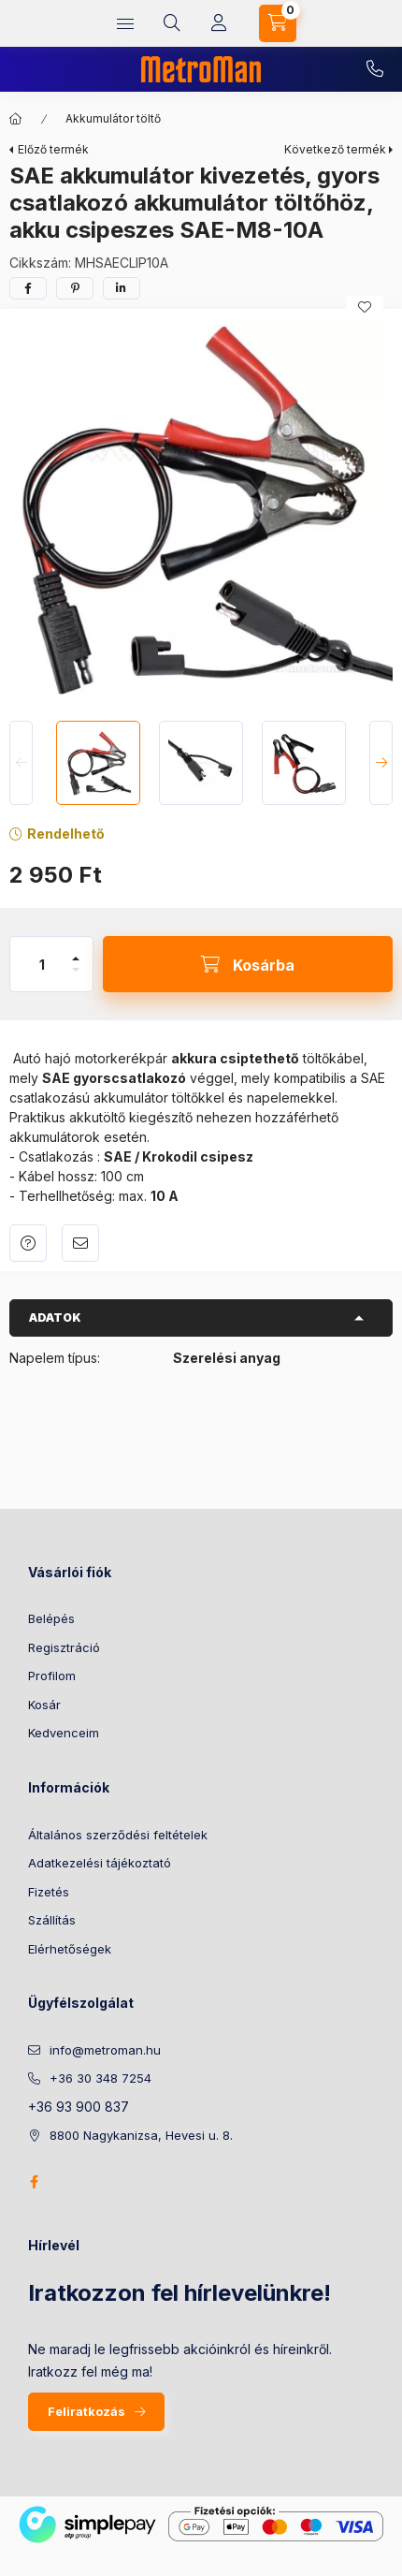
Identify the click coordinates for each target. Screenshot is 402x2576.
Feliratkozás (86, 2411)
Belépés (51, 1618)
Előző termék (53, 149)
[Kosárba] (248, 964)
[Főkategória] (15, 118)
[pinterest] (74, 288)
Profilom (52, 1675)
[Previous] (21, 763)
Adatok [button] (55, 1317)
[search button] (172, 23)
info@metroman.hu (105, 2049)
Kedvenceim (63, 1732)
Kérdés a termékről (28, 1243)
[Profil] (218, 23)
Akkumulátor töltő (113, 118)
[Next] (381, 763)
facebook (33, 2182)
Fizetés (48, 1891)
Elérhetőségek (69, 1948)
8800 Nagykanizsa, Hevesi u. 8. (141, 2135)
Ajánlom (80, 1243)
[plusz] (75, 958)
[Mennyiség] (42, 964)
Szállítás (52, 1919)
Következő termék (335, 149)
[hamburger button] (125, 23)
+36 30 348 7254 (375, 69)
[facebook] (28, 288)
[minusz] (75, 969)
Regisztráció (64, 1647)
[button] (201, 510)
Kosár (44, 1704)
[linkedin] (121, 288)
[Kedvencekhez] (364, 307)
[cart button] (277, 23)
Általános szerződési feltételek (118, 1834)
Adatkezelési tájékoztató (99, 1862)
